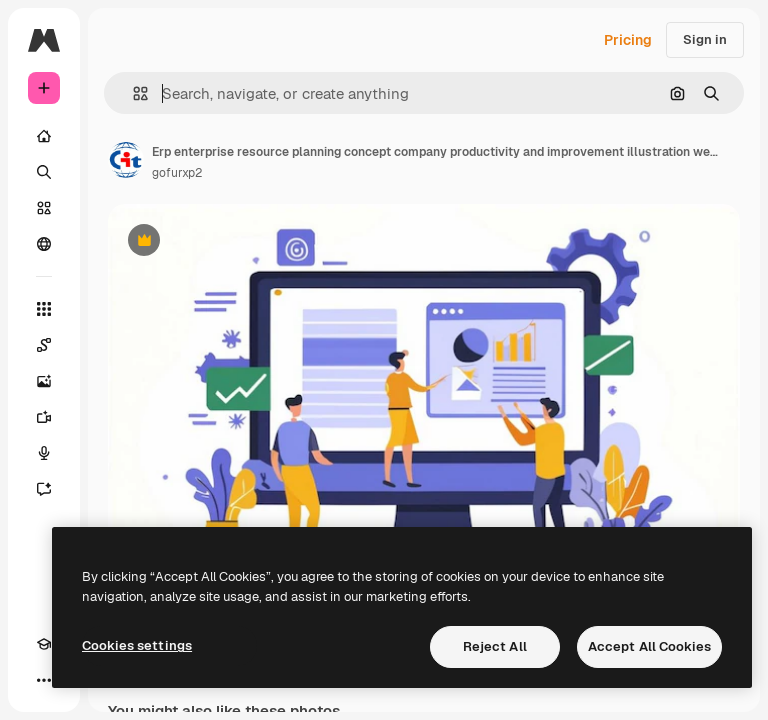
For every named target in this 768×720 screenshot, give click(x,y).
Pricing (628, 40)
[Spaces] (44, 345)
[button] (132, 93)
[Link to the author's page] (126, 160)
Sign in (705, 39)
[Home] (44, 136)
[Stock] (44, 208)
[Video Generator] (44, 417)
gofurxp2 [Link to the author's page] (177, 173)
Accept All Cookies (649, 646)
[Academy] (44, 644)
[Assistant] (44, 489)
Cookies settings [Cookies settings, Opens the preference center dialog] (137, 645)
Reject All (495, 646)
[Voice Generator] (44, 453)
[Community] (44, 244)
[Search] (44, 172)
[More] (44, 680)
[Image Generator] (44, 381)
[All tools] (44, 309)
